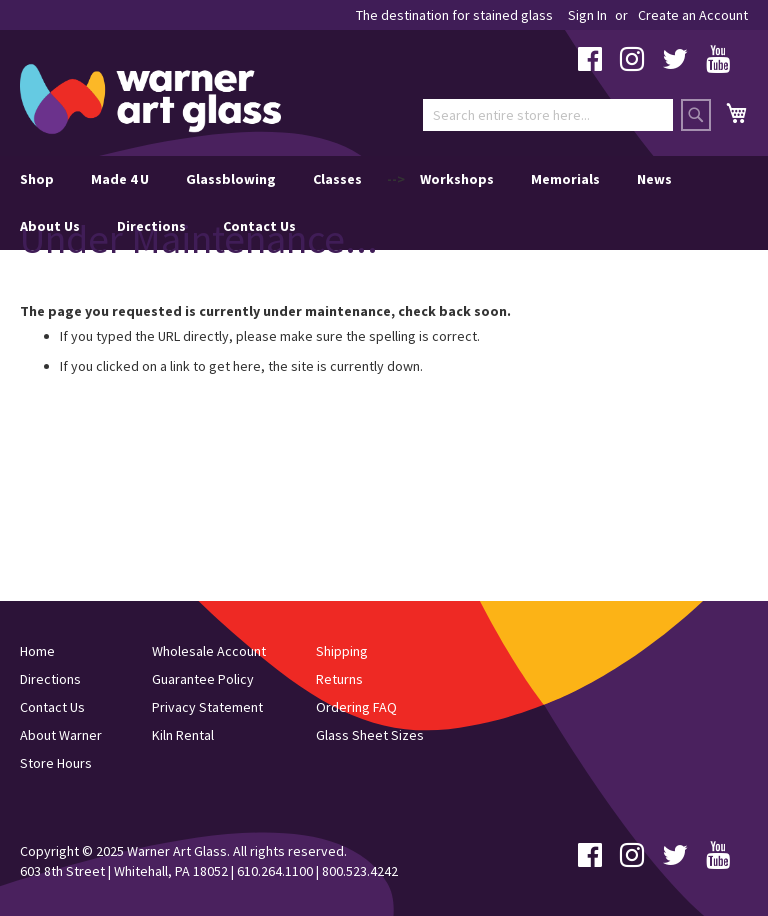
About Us (50, 226)
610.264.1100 (275, 871)
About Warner (61, 735)
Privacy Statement (207, 707)
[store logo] (150, 99)
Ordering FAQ (356, 707)
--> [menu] (346, 203)
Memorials (565, 179)
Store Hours (56, 763)
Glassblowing (231, 179)
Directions (151, 226)
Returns (339, 679)
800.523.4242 (360, 871)
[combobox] (548, 115)
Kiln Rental (183, 735)
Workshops (457, 179)
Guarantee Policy (203, 679)
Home (37, 651)
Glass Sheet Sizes (370, 735)
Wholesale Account (209, 651)
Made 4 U (120, 179)
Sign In (587, 15)
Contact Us (259, 226)
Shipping (342, 651)
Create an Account (693, 15)
